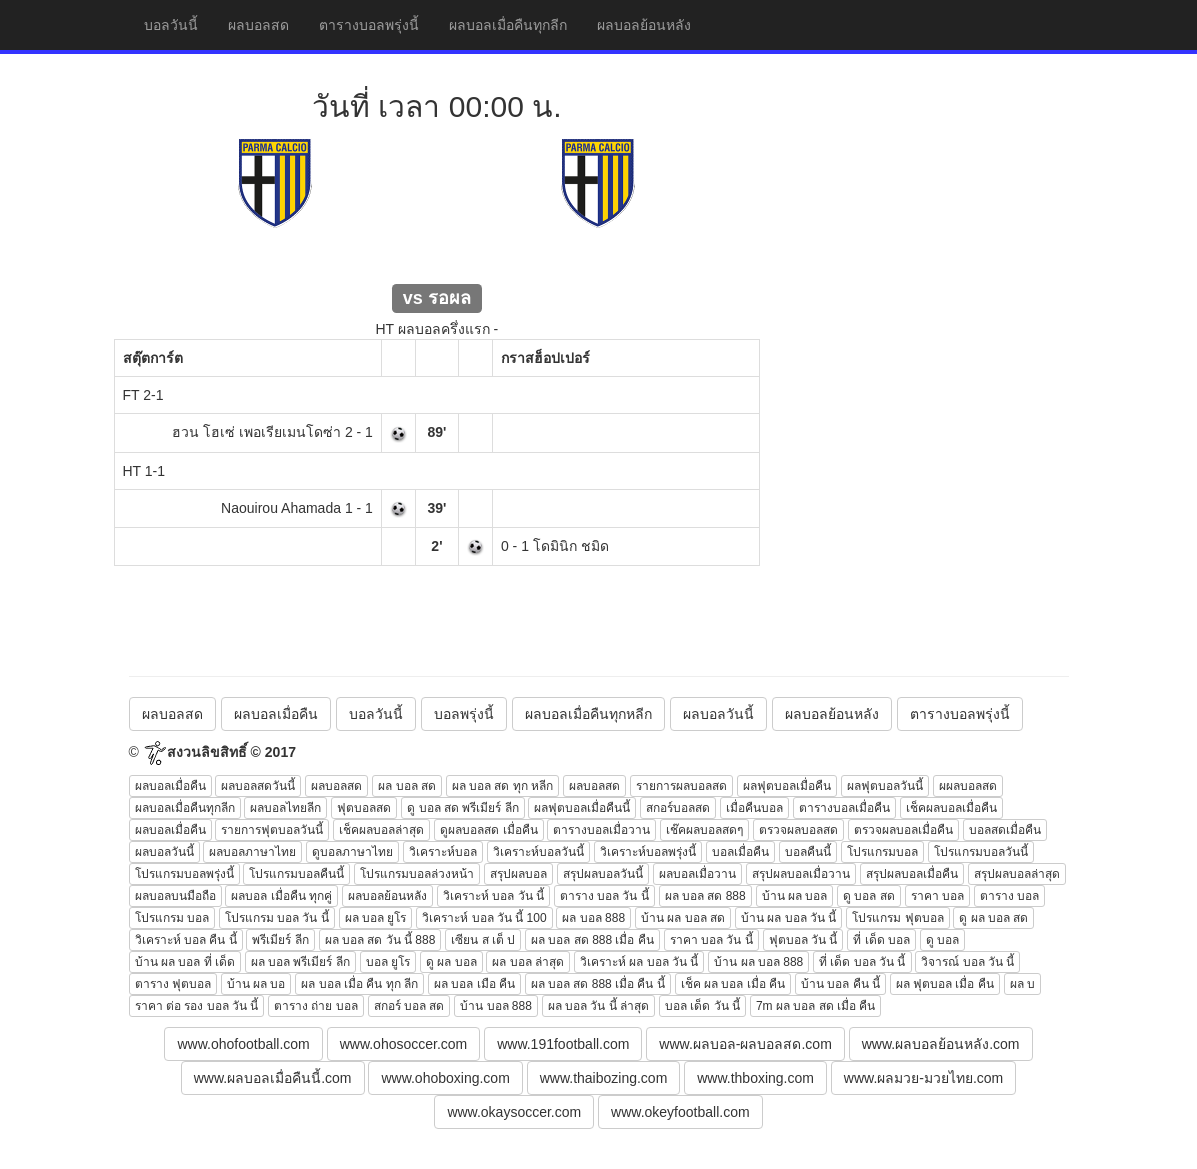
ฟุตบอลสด (364, 808)
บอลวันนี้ (171, 25)
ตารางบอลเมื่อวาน (601, 830)
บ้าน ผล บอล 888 (758, 962)
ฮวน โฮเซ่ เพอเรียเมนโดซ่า (256, 432)
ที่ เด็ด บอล (881, 940)
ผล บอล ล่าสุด (528, 962)
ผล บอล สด (407, 786)
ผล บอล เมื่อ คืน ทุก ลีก (359, 984)
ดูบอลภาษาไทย (352, 852)
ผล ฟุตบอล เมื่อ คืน (945, 984)
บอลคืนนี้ (808, 852)
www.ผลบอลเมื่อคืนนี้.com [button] (273, 1078)
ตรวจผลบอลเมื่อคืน (903, 830)
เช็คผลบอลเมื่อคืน (951, 808)
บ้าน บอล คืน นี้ (840, 984)
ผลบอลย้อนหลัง (644, 25)
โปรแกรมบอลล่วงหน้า (417, 874)
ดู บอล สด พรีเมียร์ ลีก (462, 808)
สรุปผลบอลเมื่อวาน (801, 874)
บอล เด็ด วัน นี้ (702, 1006)
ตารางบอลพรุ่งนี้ (369, 25)
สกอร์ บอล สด (409, 1006)
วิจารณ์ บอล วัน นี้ (967, 962)
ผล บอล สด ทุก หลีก (502, 786)
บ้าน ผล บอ (256, 984)
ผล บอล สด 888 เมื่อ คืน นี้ (598, 984)
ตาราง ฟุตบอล (173, 984)
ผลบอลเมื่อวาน (697, 874)
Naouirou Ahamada (281, 508)
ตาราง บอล (1009, 896)
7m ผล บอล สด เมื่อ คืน (815, 1006)
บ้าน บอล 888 (496, 1006)
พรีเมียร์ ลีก (280, 940)
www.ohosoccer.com (404, 1044)
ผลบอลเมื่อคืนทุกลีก (508, 25)
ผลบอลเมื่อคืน (276, 714)
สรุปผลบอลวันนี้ (603, 874)
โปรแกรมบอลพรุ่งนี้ (184, 874)
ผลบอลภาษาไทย (252, 852)
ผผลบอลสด (968, 786)
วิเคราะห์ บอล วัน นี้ (493, 896)
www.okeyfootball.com (680, 1112)
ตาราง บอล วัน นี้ (604, 896)
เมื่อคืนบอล (754, 808)
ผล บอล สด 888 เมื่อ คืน (592, 940)
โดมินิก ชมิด (571, 546)
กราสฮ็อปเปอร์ (545, 358)
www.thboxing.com (755, 1078)
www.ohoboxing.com (445, 1078)
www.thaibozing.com (604, 1078)
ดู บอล (942, 940)
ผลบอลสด (258, 25)
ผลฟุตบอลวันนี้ (885, 786)
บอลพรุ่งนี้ (464, 714)
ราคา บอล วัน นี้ (711, 940)
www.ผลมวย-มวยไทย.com (923, 1078)
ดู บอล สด (869, 896)
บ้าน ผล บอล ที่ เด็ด (185, 962)
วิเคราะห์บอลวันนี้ (538, 852)
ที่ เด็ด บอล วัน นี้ (862, 962)
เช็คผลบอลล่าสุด (381, 830)
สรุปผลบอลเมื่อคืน (912, 874)
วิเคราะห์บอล (443, 852)
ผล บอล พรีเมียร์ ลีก (300, 962)
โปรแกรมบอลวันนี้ (981, 852)
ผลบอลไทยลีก (285, 808)
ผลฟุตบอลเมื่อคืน (787, 786)
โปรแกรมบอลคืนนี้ (296, 874)
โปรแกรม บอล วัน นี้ (277, 918)
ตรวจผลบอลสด (798, 830)
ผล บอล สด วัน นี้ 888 (380, 940)
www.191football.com (563, 1044)
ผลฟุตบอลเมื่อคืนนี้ (582, 808)
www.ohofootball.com (243, 1044)
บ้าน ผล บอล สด (683, 918)
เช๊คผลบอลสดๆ (704, 830)
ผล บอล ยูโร (376, 918)
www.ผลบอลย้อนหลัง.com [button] (941, 1044)
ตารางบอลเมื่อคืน (844, 808)
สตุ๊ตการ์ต (153, 358)
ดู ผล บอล (451, 962)
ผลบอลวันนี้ (718, 714)
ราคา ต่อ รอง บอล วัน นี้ (197, 1006)
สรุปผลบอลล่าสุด (1017, 874)
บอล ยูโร (388, 962)
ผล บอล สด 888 (705, 896)
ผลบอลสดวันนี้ (258, 786)
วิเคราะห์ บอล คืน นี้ (186, 940)
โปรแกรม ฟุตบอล (897, 918)
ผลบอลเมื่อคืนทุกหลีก (588, 714)
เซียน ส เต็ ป (483, 940)
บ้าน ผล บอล (795, 896)
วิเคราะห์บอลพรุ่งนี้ (648, 852)
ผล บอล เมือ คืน (474, 984)
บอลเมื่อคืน (740, 852)
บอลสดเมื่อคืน (1005, 830)
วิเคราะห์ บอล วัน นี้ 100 (484, 918)
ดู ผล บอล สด (993, 918)
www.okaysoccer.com (514, 1112)
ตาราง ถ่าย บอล (316, 1006)
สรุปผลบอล (518, 874)
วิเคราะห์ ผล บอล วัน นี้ (639, 962)
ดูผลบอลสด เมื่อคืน (488, 830)
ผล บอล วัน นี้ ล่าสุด (598, 1006)
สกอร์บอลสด (678, 808)
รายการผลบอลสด (681, 786)
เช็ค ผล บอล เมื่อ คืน (733, 984)
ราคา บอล (937, 896)
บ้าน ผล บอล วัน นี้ (788, 918)
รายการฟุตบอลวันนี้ (272, 830)
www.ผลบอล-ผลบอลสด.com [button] (745, 1044)
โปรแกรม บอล (172, 918)
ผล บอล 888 (593, 918)
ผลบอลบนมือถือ (175, 896)
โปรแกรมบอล (882, 852)
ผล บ (1022, 984)
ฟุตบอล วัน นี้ (803, 940)
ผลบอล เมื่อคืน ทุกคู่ (281, 896)
